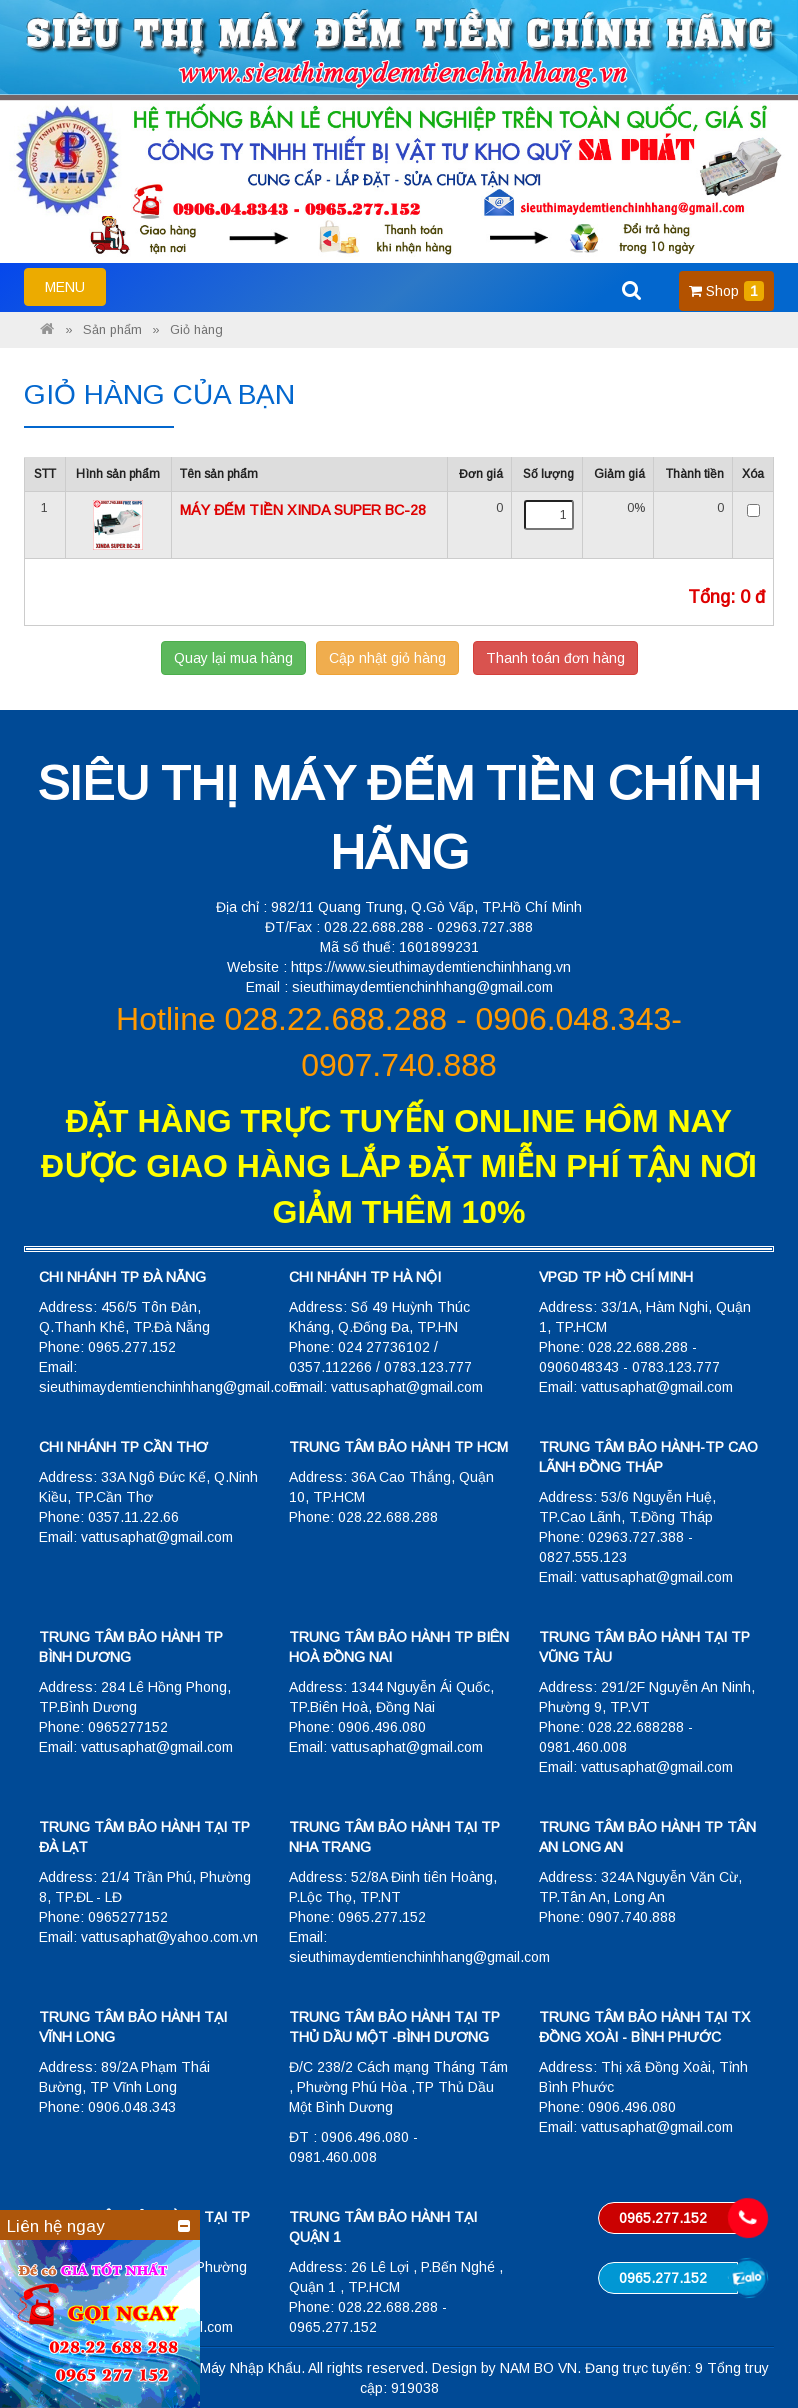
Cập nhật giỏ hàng (387, 658)
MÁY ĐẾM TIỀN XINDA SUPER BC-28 (303, 510)
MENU (75, 291)
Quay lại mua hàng (233, 658)
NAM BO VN (538, 2368)
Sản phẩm (112, 330)
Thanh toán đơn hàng (555, 658)
